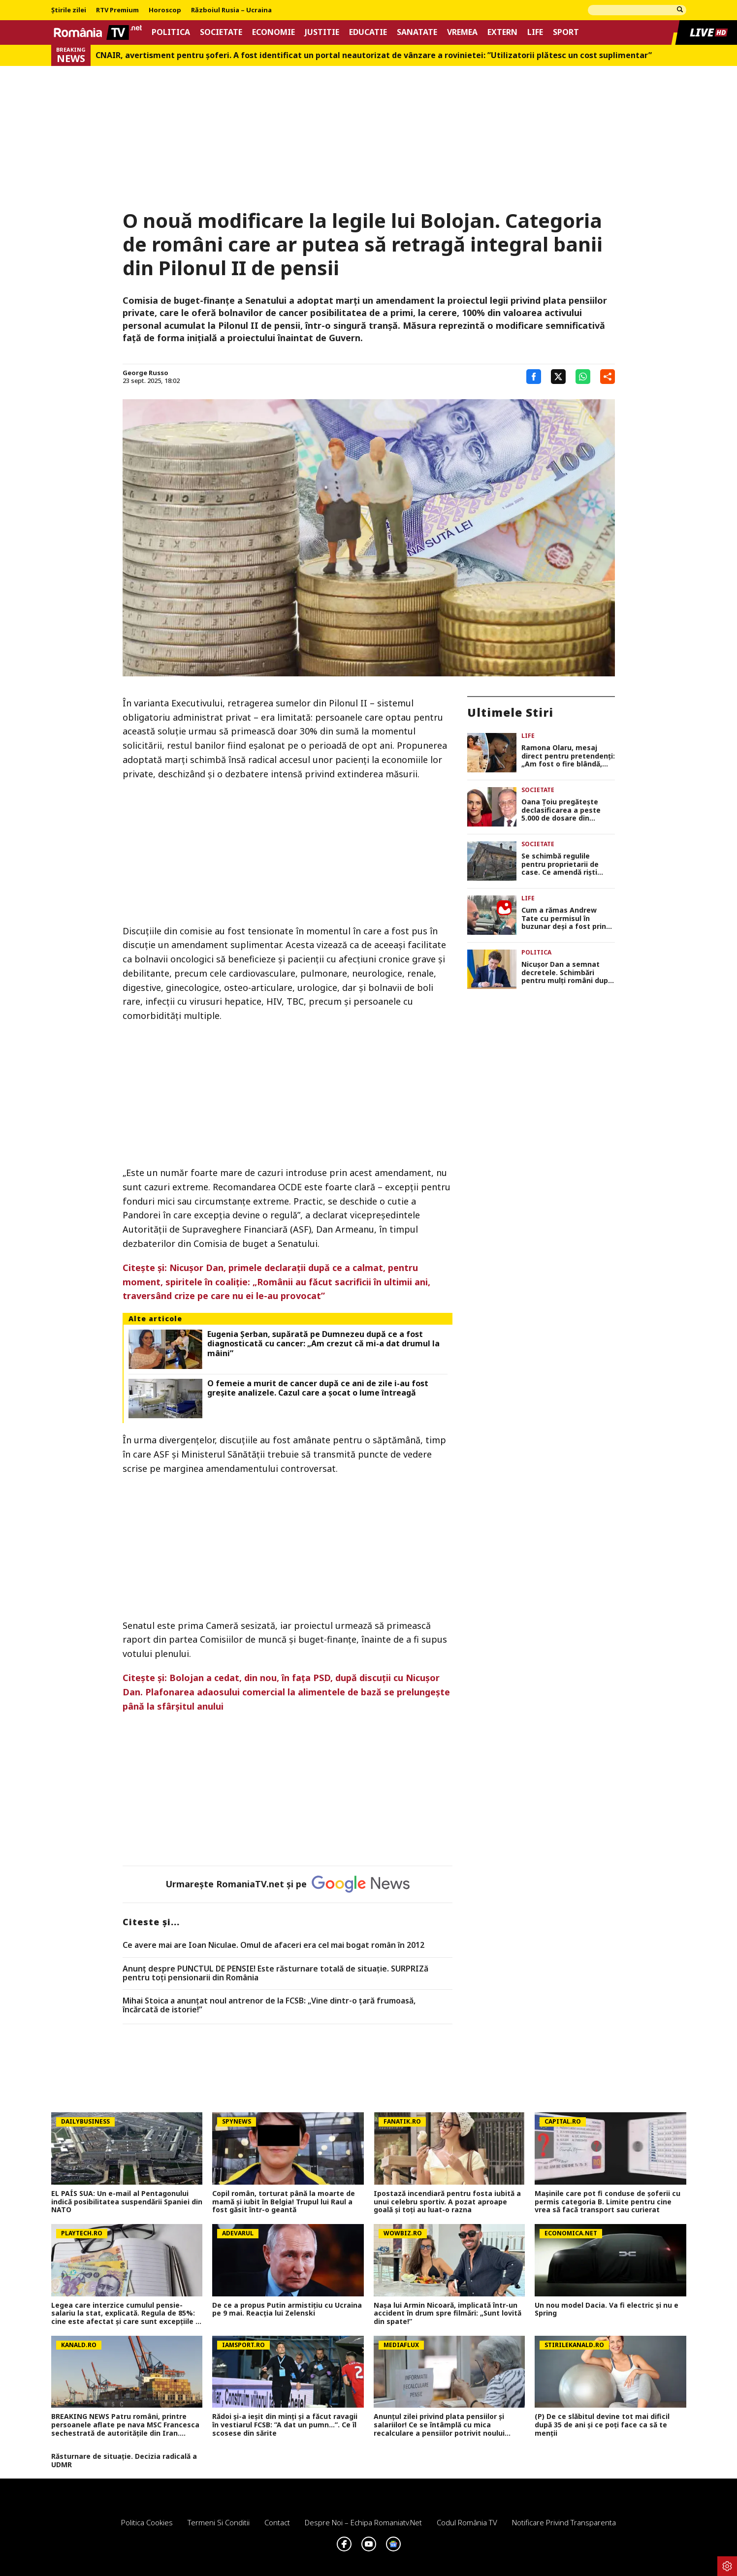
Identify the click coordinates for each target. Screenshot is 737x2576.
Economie (273, 32)
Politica (171, 32)
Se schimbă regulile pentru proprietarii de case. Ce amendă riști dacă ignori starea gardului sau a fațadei (560, 864)
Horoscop (165, 10)
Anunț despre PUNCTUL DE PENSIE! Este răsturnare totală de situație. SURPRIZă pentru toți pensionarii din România (275, 1973)
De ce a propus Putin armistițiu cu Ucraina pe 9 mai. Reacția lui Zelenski (287, 2309)
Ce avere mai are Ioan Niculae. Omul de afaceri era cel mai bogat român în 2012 (273, 1945)
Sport (566, 32)
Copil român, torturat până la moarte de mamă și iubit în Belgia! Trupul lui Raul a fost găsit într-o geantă (283, 2202)
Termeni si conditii (219, 2522)
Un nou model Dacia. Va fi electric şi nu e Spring (606, 2309)
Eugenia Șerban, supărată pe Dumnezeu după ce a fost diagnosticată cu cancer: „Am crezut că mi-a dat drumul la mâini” (323, 1344)
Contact (277, 2522)
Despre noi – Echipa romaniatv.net (363, 2522)
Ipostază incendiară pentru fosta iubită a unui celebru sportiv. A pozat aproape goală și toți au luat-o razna (447, 2202)
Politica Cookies (147, 2522)
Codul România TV (467, 2522)
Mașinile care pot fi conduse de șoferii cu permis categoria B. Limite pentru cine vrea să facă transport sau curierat (607, 2202)
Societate (221, 32)
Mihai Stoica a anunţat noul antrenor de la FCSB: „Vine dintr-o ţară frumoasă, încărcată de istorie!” (269, 2005)
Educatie (368, 32)
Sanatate (417, 32)
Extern (502, 32)
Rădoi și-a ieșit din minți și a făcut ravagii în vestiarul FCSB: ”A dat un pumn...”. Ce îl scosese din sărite (284, 2425)
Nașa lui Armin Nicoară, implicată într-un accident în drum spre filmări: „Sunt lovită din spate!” (447, 2313)
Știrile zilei (68, 10)
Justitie (322, 32)
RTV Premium (117, 10)
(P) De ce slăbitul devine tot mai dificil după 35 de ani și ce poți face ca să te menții (602, 2425)
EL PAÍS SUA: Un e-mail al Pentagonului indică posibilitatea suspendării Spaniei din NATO (126, 2202)
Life (535, 32)
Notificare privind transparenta (564, 2522)
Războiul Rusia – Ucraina (231, 10)
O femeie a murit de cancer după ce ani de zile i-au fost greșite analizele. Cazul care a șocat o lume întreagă (317, 1388)
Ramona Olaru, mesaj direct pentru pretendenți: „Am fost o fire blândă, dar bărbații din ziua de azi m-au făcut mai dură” (568, 756)
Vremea (462, 32)
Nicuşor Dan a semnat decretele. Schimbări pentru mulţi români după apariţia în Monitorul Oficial (566, 972)
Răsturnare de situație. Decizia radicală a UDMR (124, 2460)
